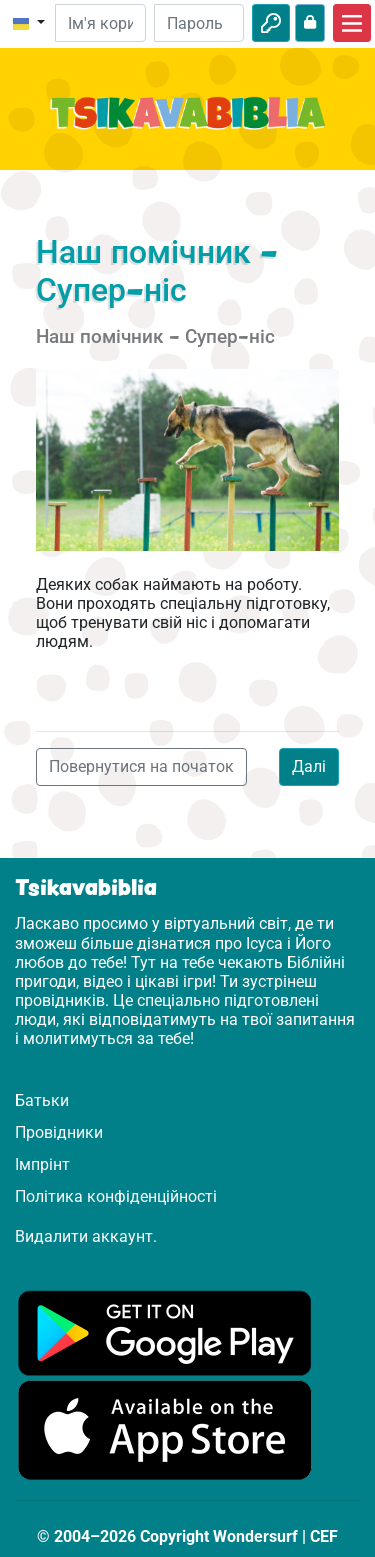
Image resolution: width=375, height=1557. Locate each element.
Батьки (42, 1100)
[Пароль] (199, 23)
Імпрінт (42, 1164)
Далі (309, 766)
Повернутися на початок (141, 766)
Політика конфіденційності (116, 1196)
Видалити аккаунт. (86, 1236)
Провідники (59, 1132)
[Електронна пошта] (100, 23)
